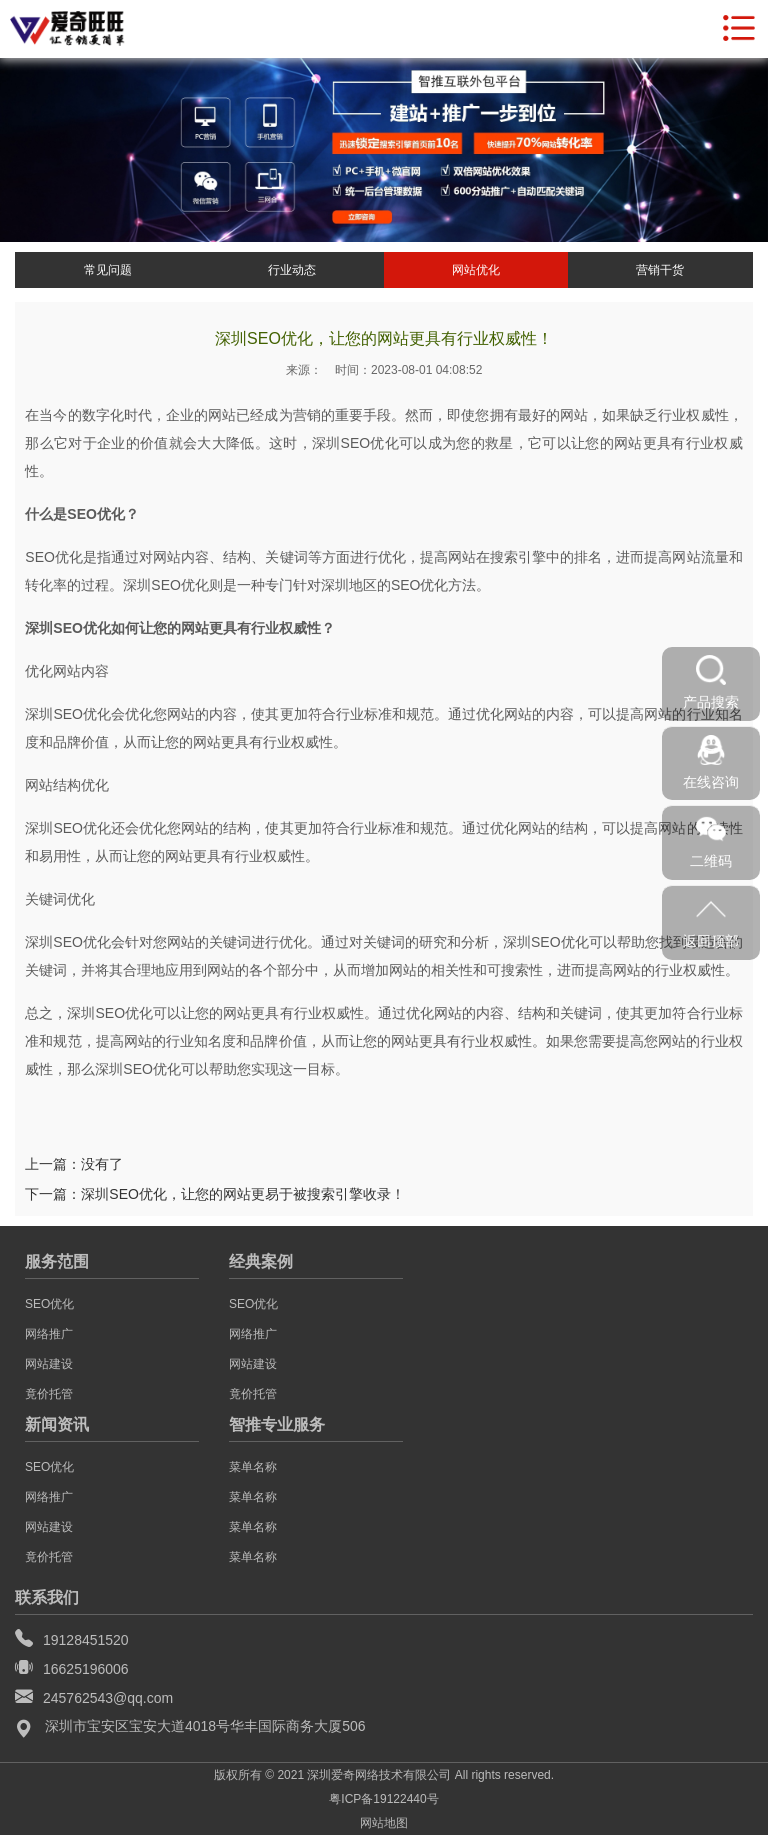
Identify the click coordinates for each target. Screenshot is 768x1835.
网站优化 (476, 270)
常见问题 (108, 270)
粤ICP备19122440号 (383, 1799)
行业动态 (292, 270)
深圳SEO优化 (355, 443)
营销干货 (660, 270)
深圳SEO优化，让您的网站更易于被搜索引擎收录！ (243, 1194)
